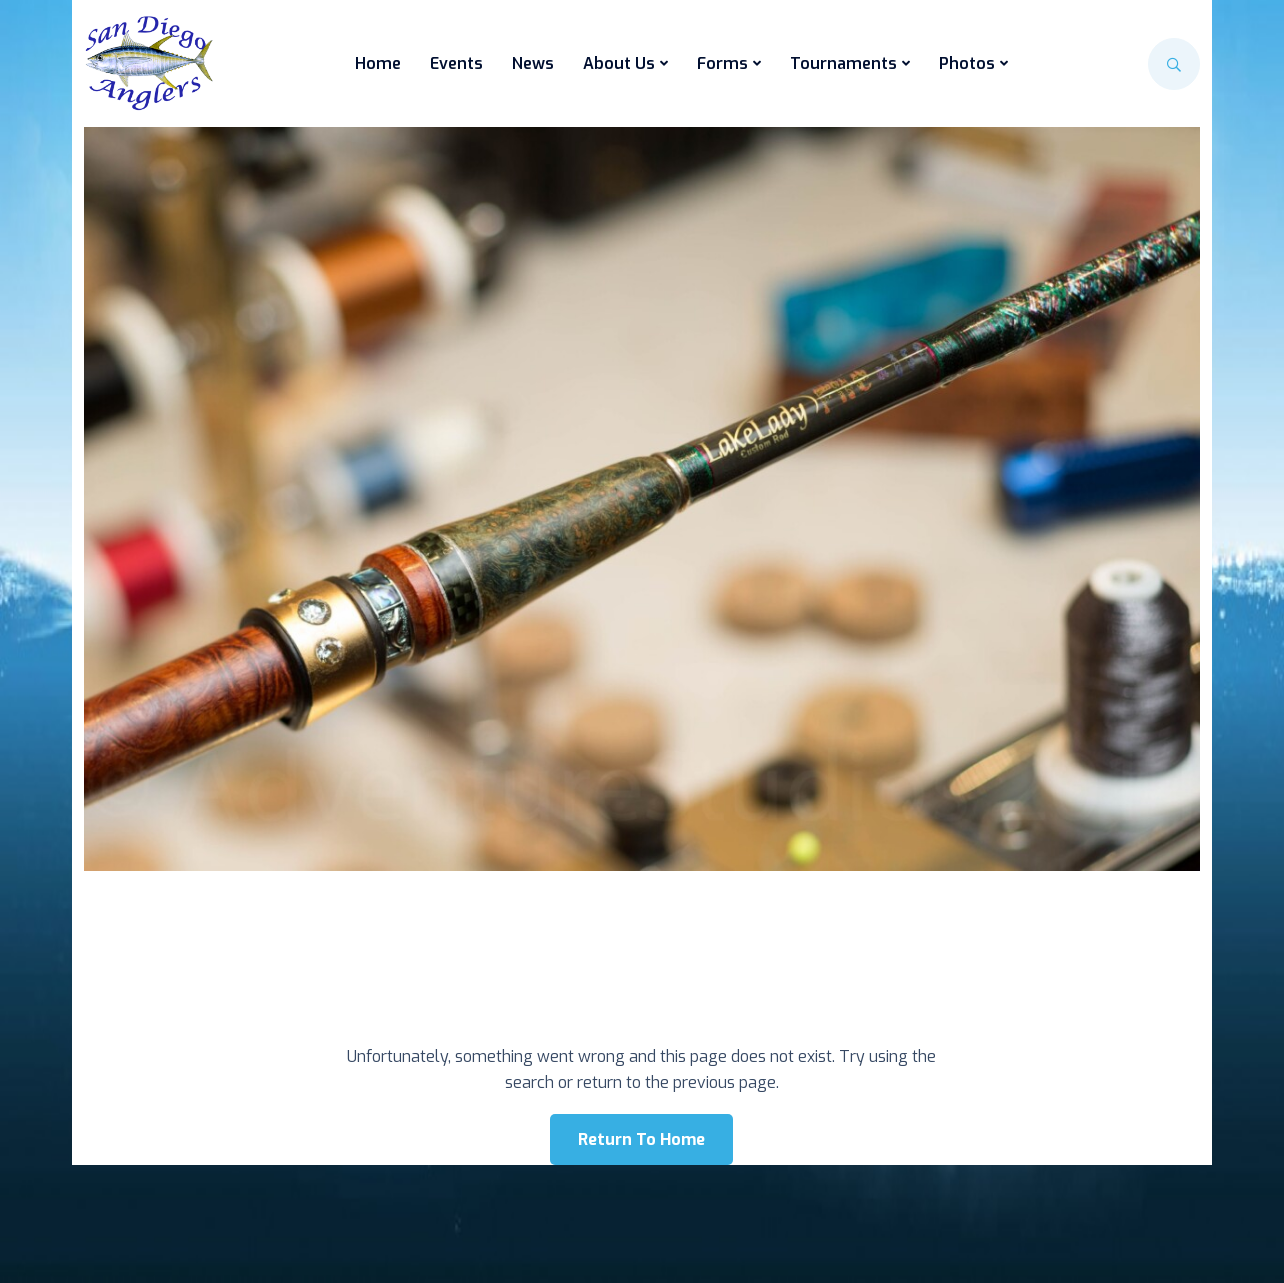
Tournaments (843, 63)
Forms (722, 63)
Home (378, 63)
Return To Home (641, 1139)
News (533, 63)
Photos (967, 63)
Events (456, 63)
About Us (619, 63)
